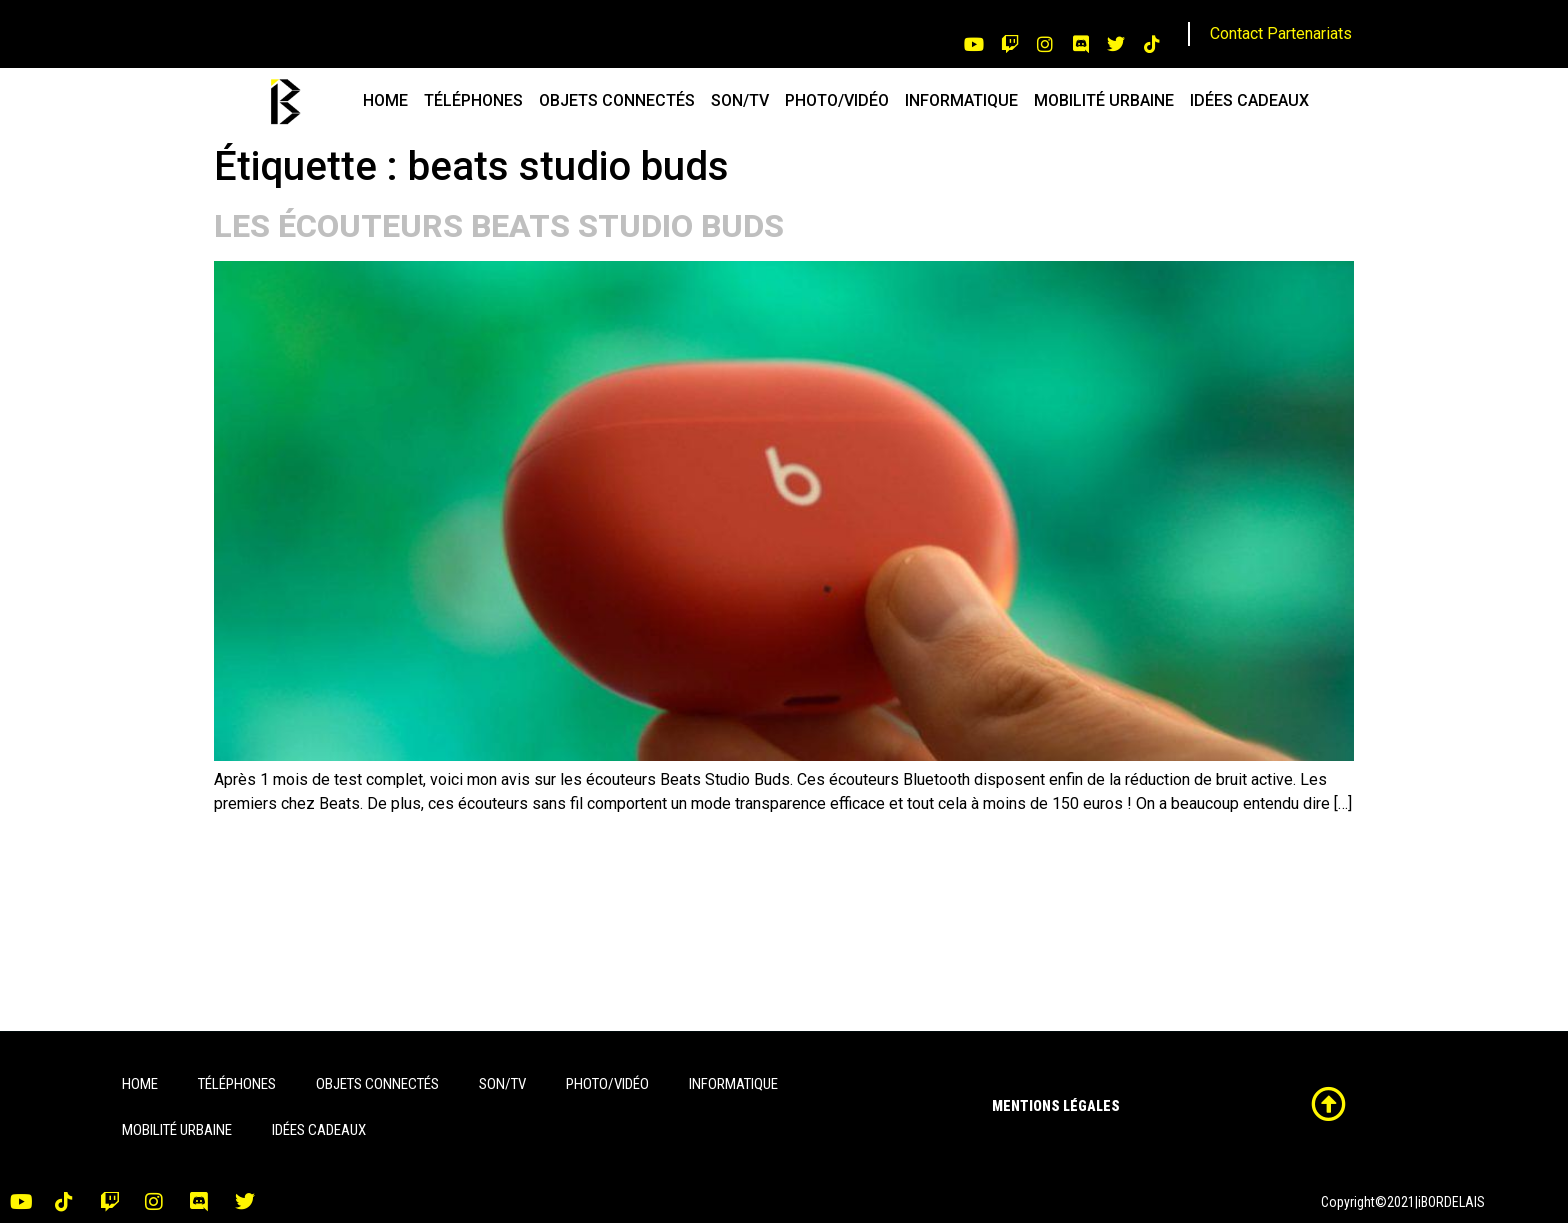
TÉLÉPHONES (473, 100)
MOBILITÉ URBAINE (1104, 100)
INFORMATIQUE (961, 100)
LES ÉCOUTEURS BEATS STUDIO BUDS (499, 226)
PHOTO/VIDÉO (837, 100)
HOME (385, 100)
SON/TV (740, 100)
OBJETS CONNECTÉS (617, 100)
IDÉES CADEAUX (1249, 100)
